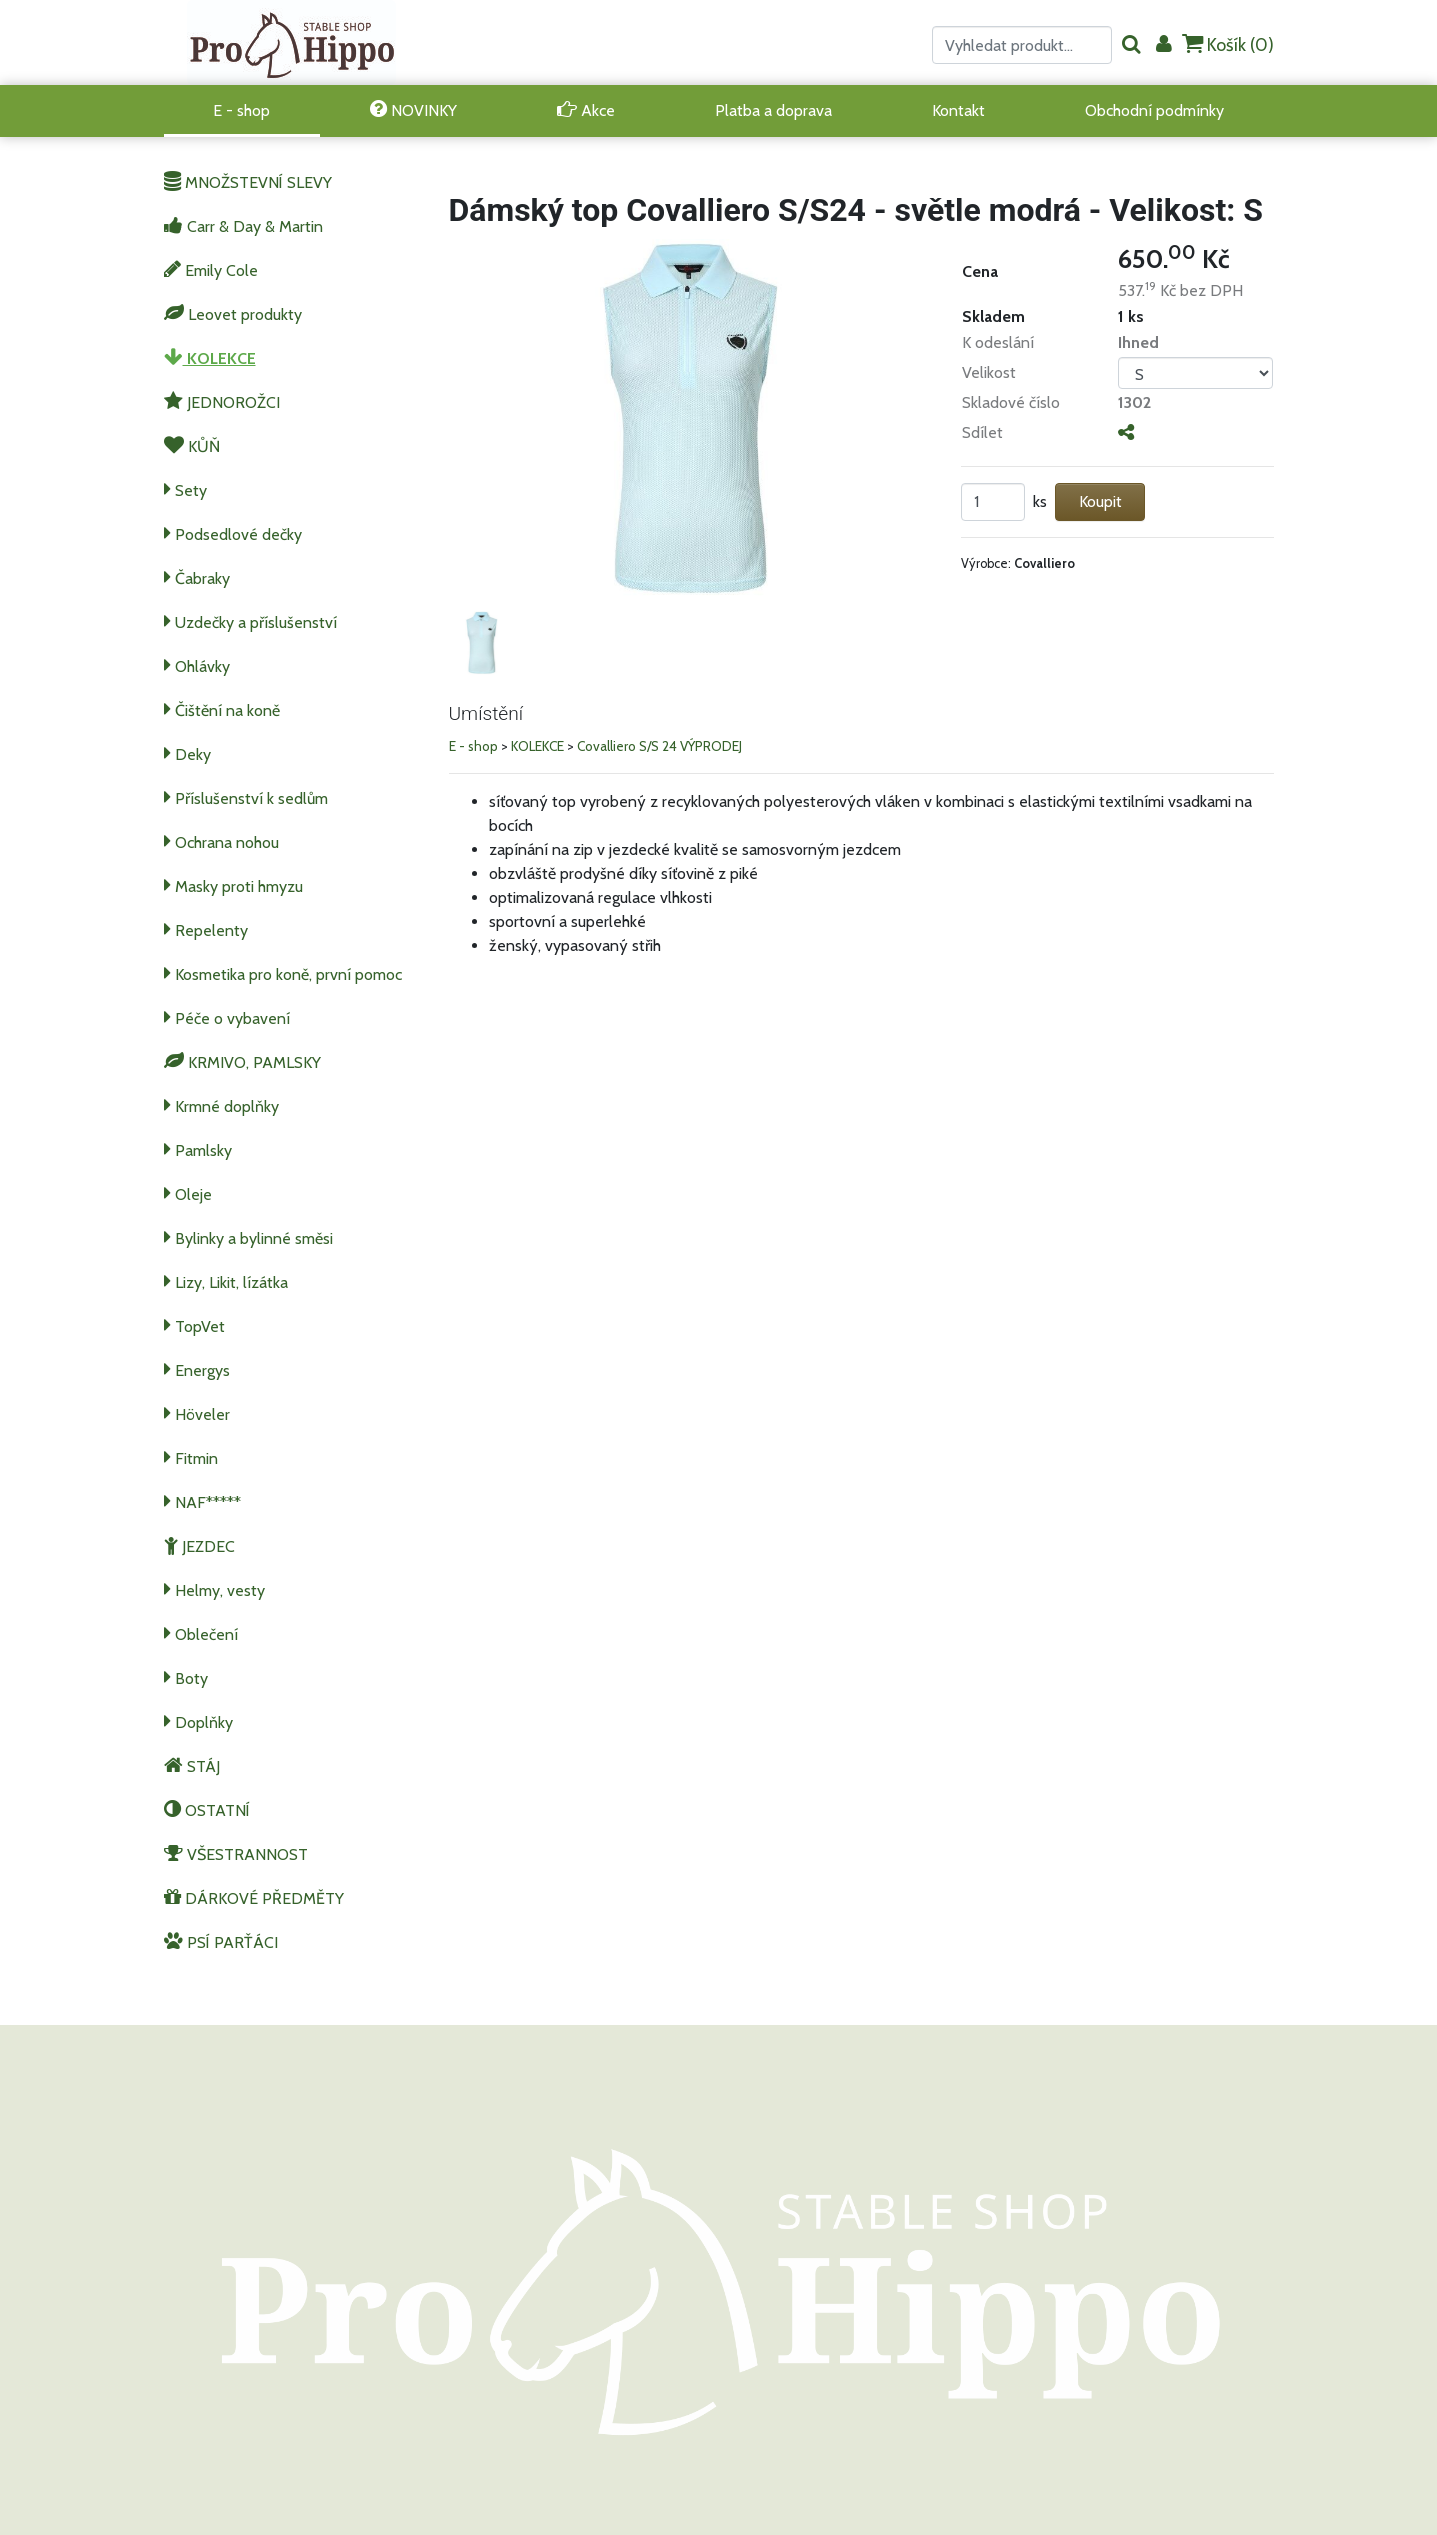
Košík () (1228, 44)
